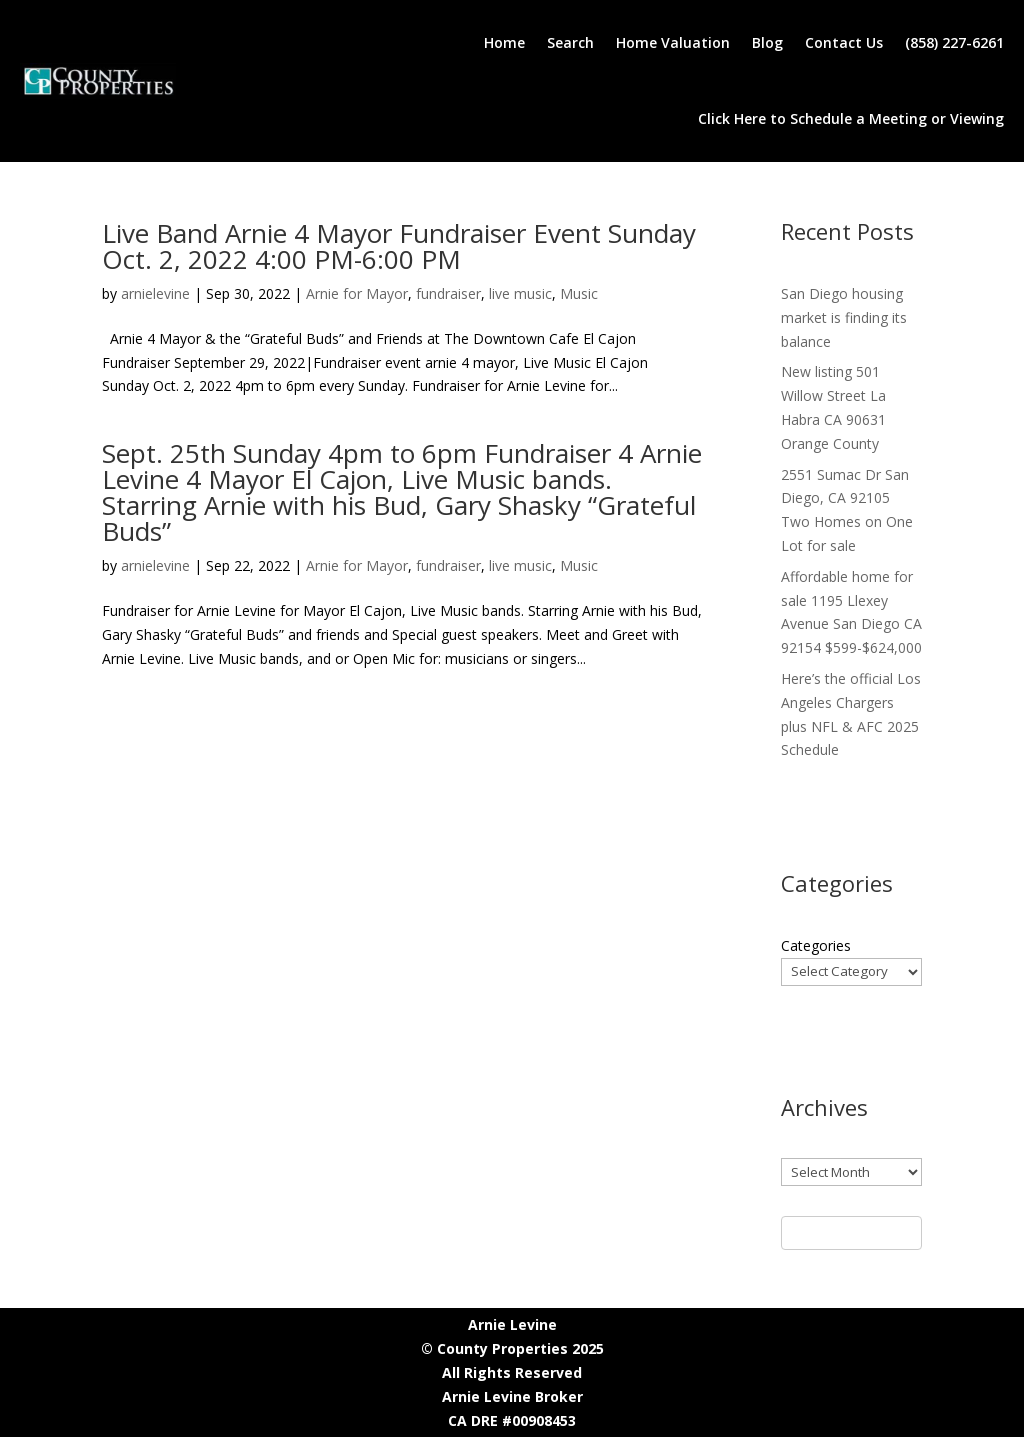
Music (579, 293)
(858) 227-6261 (954, 42)
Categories (816, 945)
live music (520, 293)
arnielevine (155, 293)
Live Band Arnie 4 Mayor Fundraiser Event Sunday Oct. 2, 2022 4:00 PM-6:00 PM (399, 246)
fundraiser (448, 293)
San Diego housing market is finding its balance (844, 317)
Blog (767, 42)
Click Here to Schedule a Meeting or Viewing (851, 118)
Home (504, 42)
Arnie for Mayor (357, 293)
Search (570, 42)
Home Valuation (673, 42)
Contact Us (844, 42)
